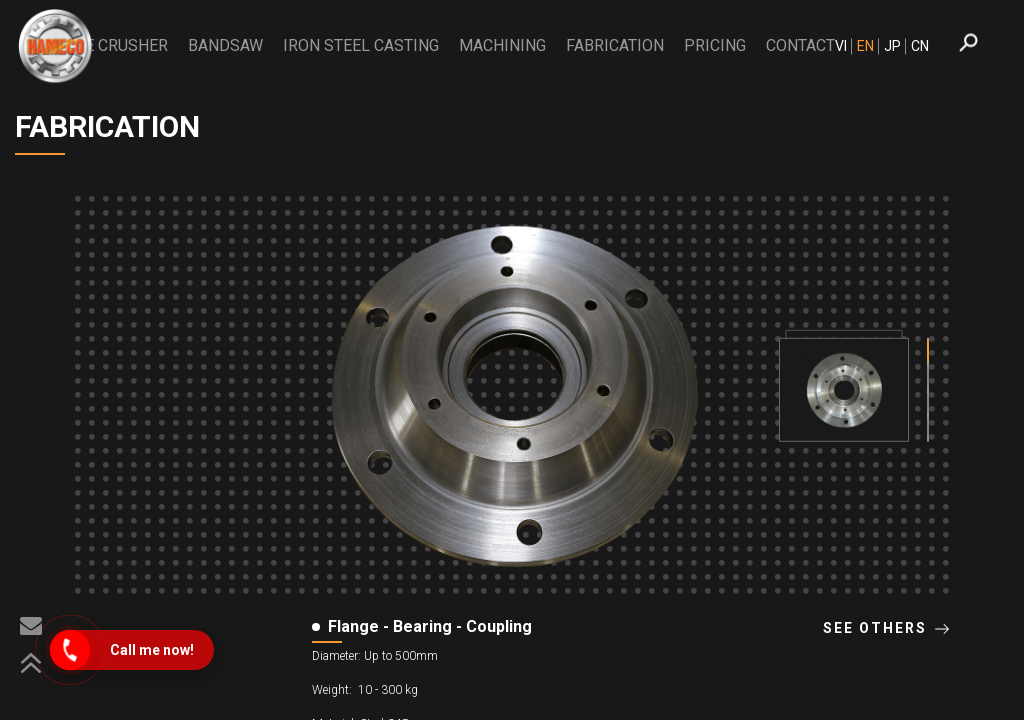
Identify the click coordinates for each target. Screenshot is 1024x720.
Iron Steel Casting (361, 45)
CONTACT (800, 45)
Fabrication (615, 45)
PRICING (715, 45)
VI (841, 46)
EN (865, 46)
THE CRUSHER (116, 45)
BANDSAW (225, 45)
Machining (502, 45)
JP (892, 46)
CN (920, 46)
